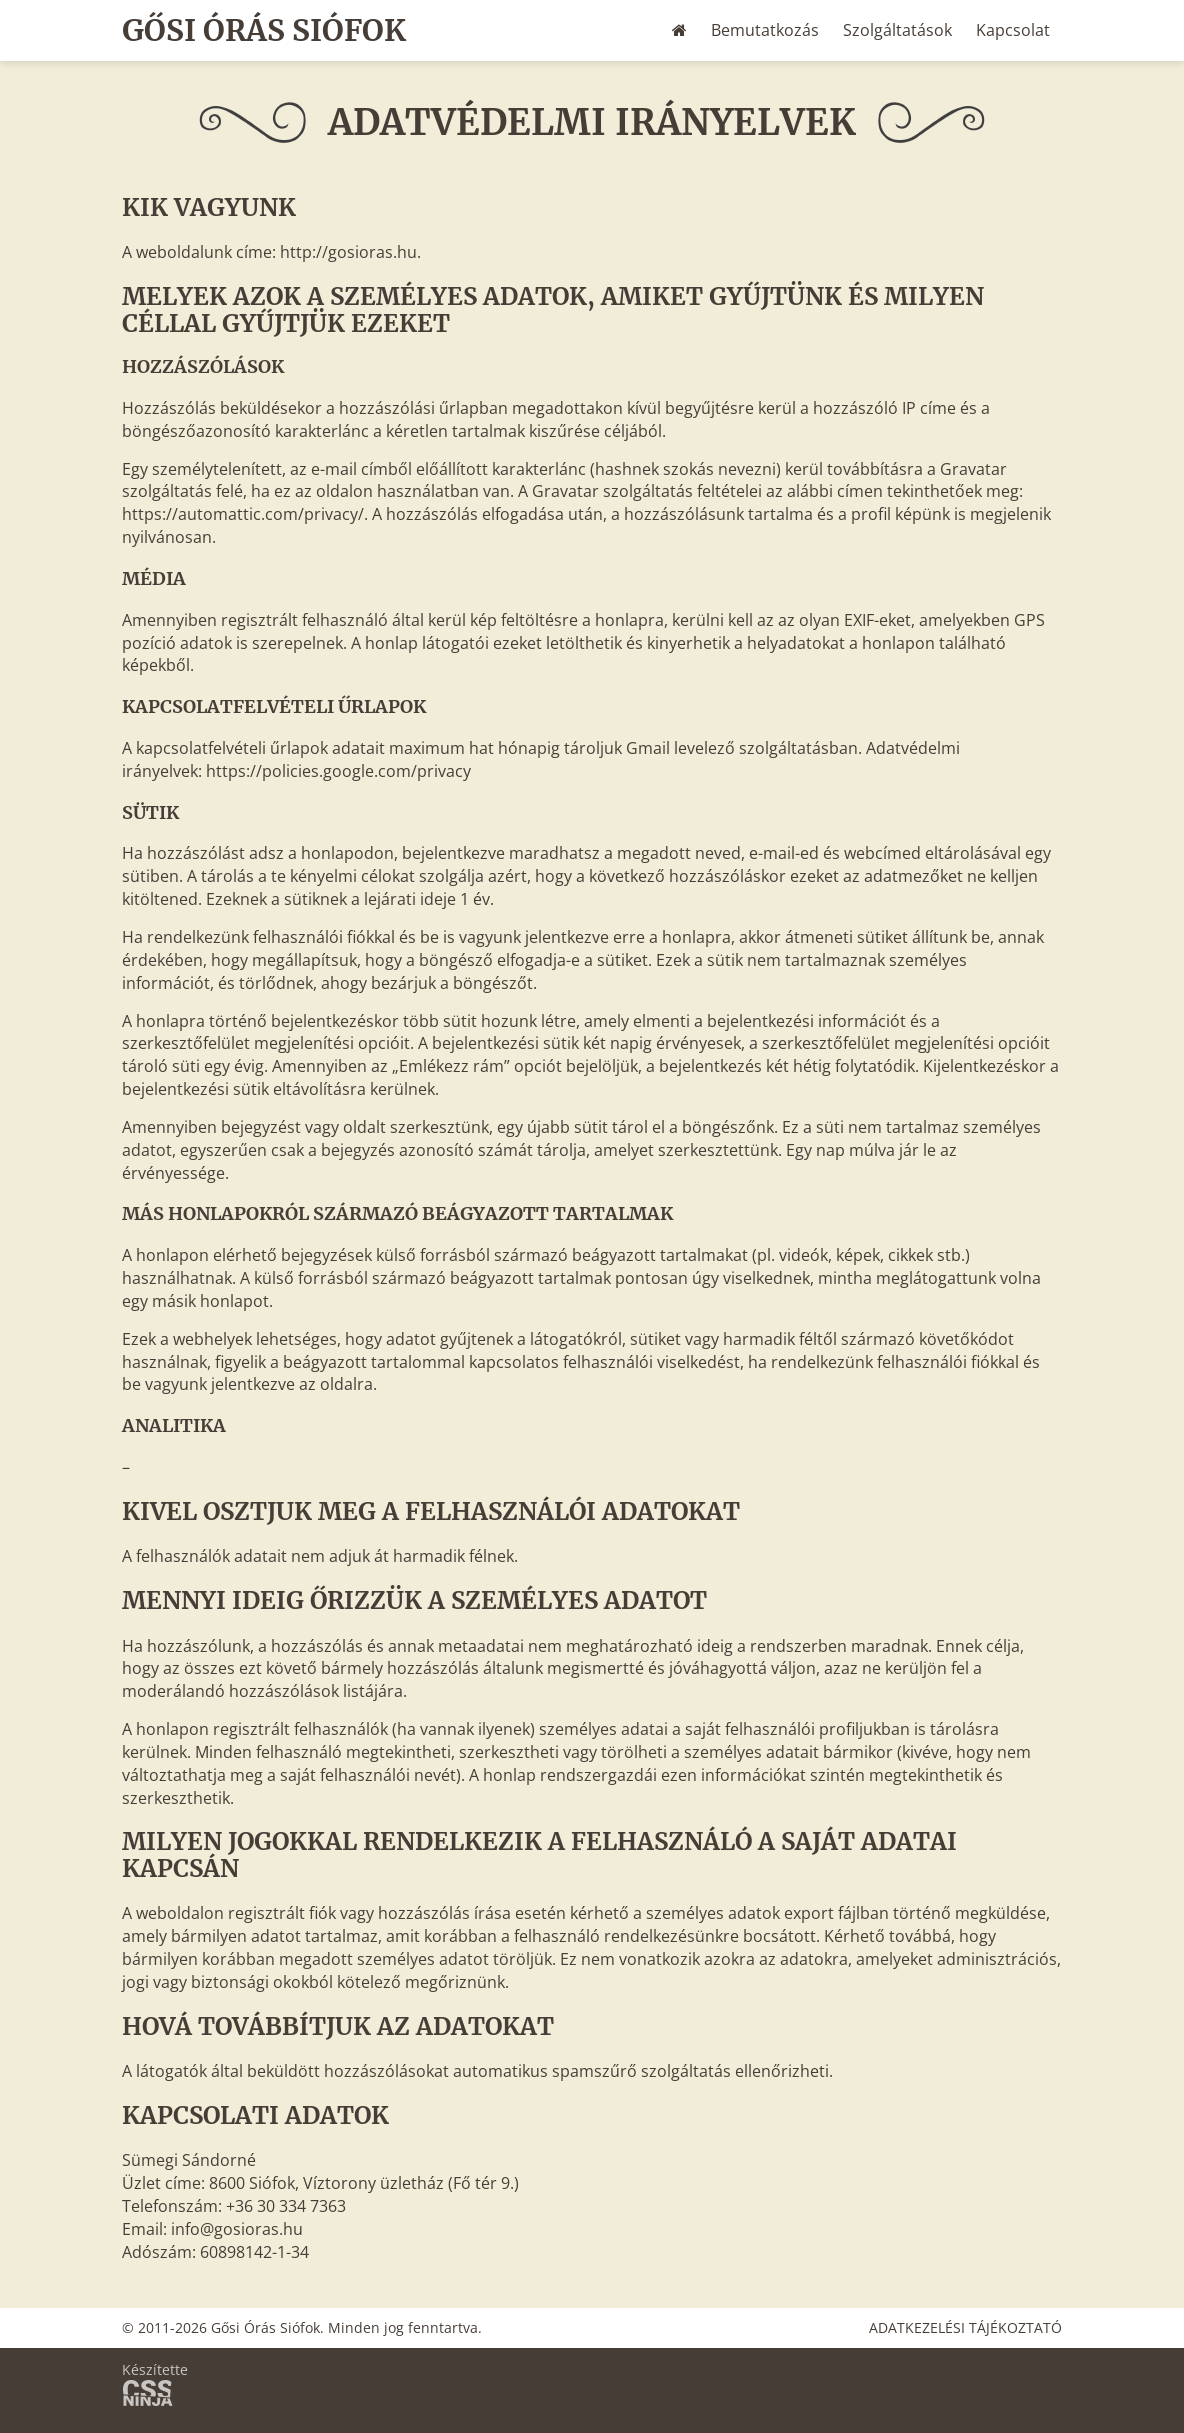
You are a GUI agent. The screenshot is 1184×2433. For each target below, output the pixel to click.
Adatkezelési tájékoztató (965, 2327)
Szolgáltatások (897, 30)
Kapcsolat (1013, 30)
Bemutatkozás (765, 30)
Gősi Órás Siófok (265, 30)
